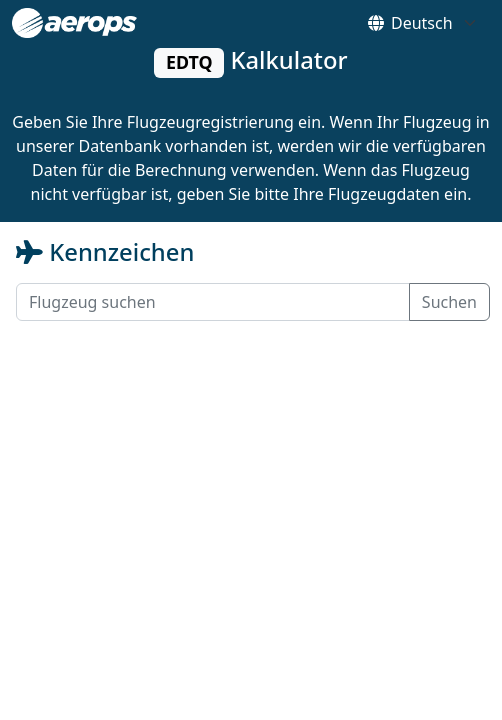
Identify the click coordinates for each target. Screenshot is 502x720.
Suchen (449, 302)
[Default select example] (440, 23)
